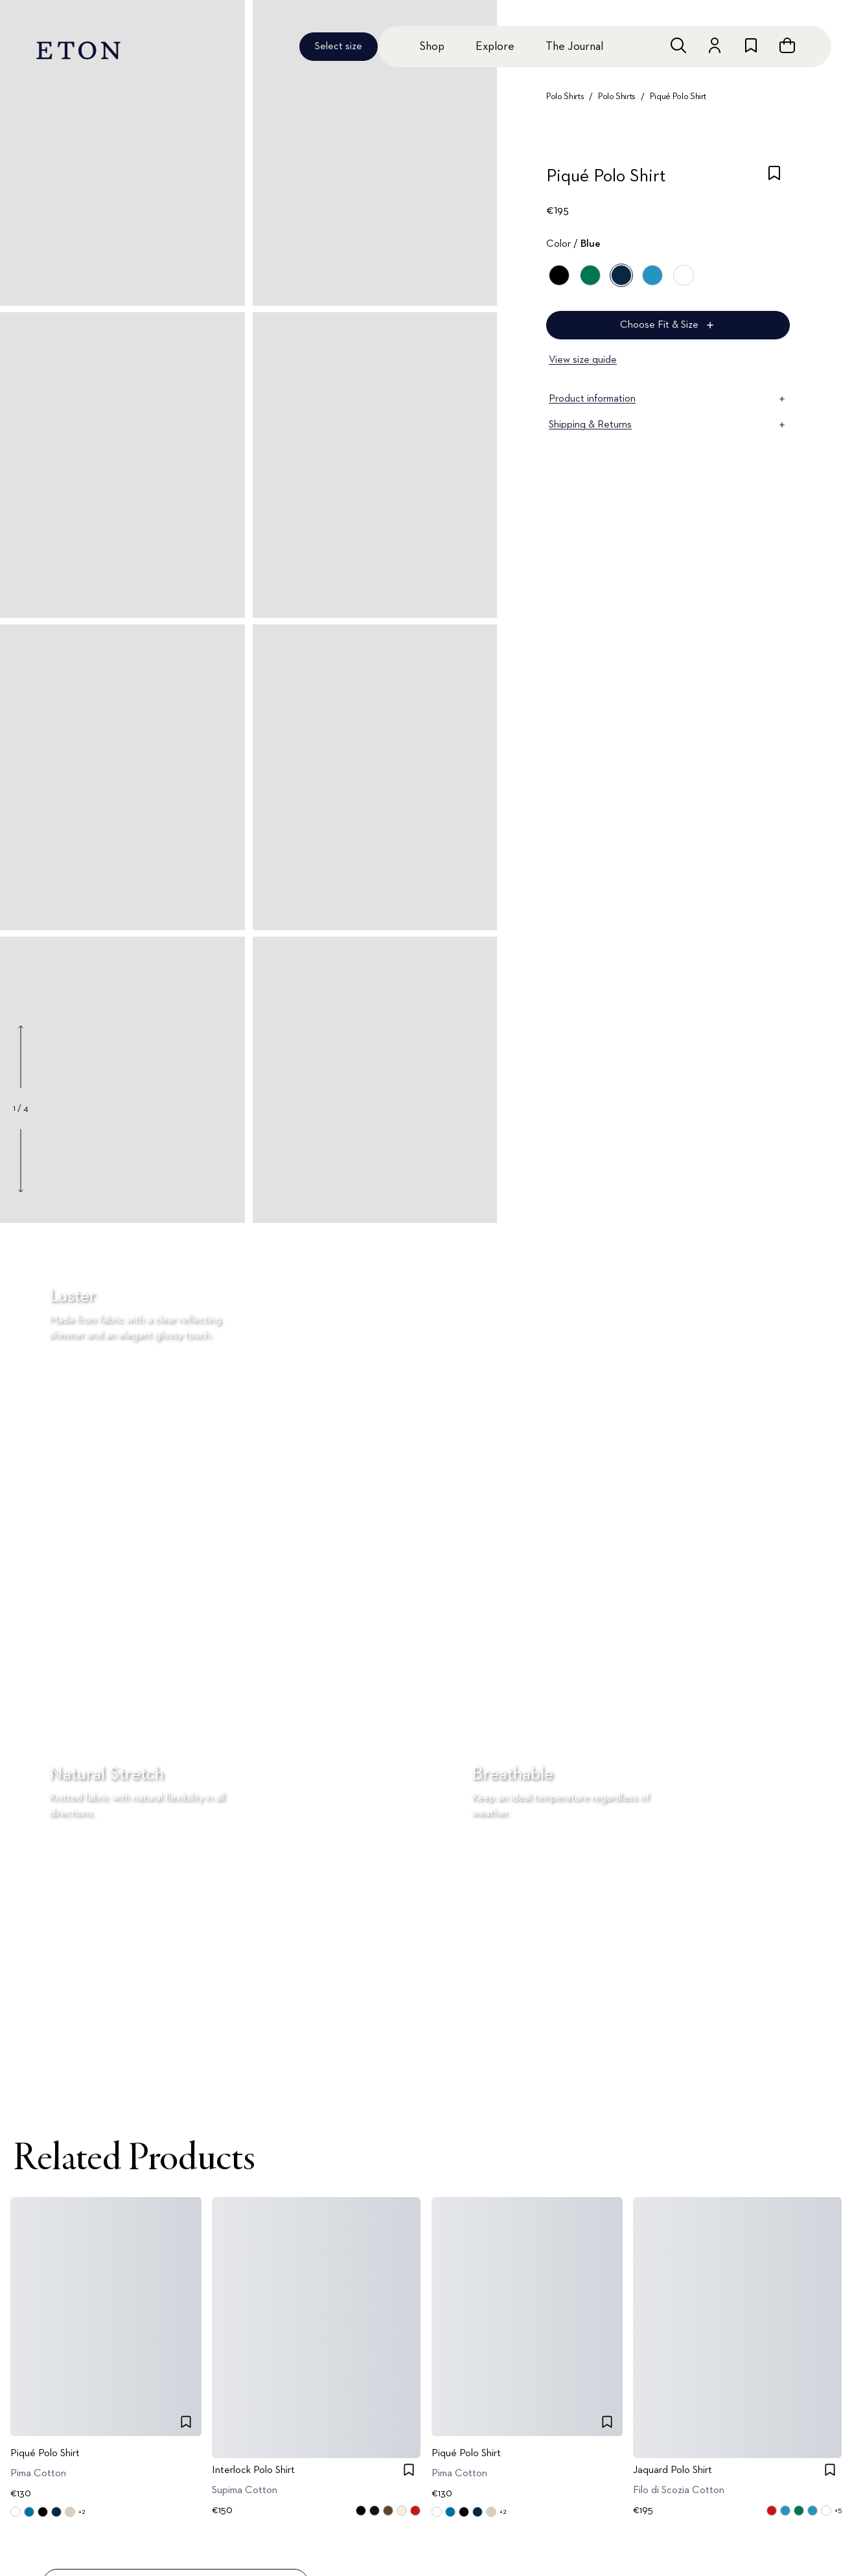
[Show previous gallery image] (21, 1057)
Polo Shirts (565, 96)
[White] (683, 275)
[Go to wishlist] (751, 45)
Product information (668, 399)
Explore (495, 46)
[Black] (559, 275)
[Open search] (678, 45)
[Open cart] (787, 45)
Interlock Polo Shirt (253, 2470)
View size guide (583, 360)
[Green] (590, 275)
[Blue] (621, 275)
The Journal (574, 46)
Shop (431, 46)
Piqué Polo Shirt (678, 96)
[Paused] (400, 2099)
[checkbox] (774, 180)
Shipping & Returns (668, 425)
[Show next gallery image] (21, 1160)
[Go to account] (714, 45)
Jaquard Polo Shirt (672, 2470)
